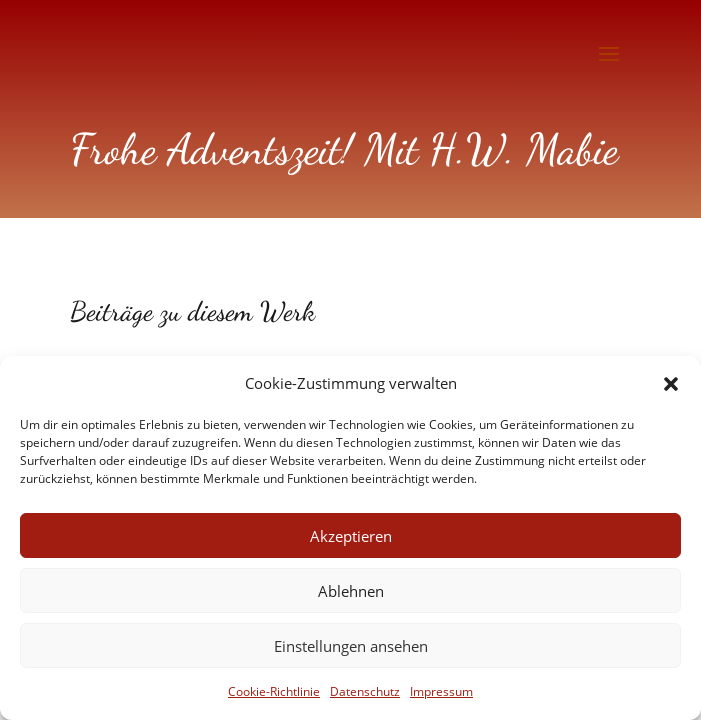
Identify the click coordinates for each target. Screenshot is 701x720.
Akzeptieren (351, 536)
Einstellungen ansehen (351, 646)
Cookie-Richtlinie (274, 691)
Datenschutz (365, 691)
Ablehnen (351, 591)
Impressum (441, 691)
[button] (671, 384)
